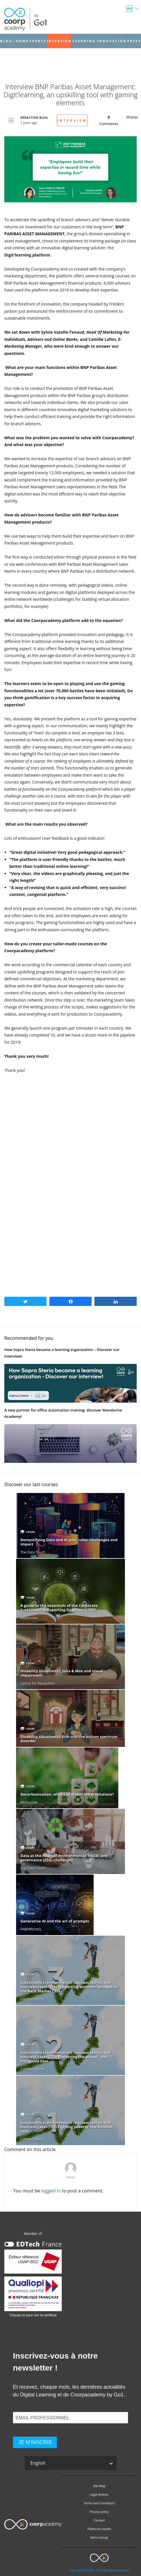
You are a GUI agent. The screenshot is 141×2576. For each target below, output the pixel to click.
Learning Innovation (99, 41)
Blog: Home (14, 41)
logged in (51, 2191)
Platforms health (99, 2529)
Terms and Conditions (99, 2503)
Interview (59, 41)
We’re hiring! (99, 2538)
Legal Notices (99, 2495)
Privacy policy (99, 2512)
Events (37, 41)
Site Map (99, 2486)
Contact (99, 2520)
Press (134, 41)
